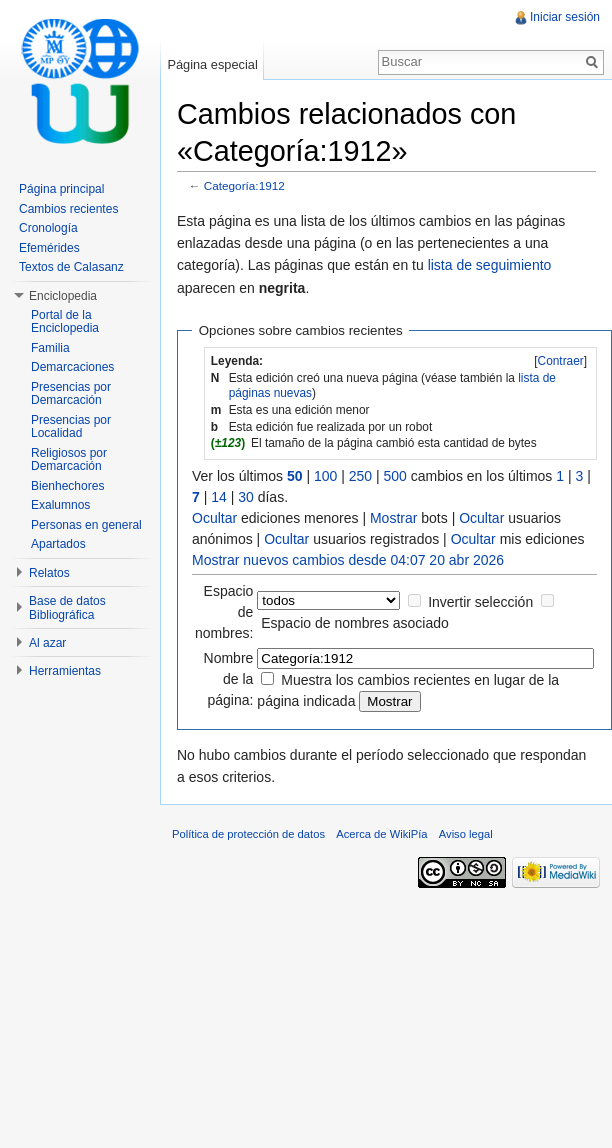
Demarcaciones (72, 367)
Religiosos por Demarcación (69, 460)
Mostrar (393, 518)
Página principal (61, 189)
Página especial (212, 64)
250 (360, 476)
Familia (50, 348)
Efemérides (49, 248)
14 (219, 497)
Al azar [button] (47, 643)
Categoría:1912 (244, 185)
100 (325, 476)
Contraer (561, 361)
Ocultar (214, 518)
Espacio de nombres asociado (355, 623)
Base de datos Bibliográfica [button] (67, 608)
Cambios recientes (68, 209)
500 (395, 476)
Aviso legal (466, 834)
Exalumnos (60, 505)
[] (560, 361)
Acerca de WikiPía (381, 834)
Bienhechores (67, 486)
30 (246, 497)
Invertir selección (480, 602)
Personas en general (86, 525)
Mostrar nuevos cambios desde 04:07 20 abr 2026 (348, 560)
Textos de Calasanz (71, 267)
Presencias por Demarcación (71, 394)
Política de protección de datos (248, 834)
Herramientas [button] (65, 671)
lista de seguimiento (490, 265)
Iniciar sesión (565, 17)
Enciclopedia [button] (63, 296)
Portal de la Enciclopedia (65, 322)
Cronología (48, 228)
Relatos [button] (49, 573)
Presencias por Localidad (71, 427)
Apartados (58, 544)
